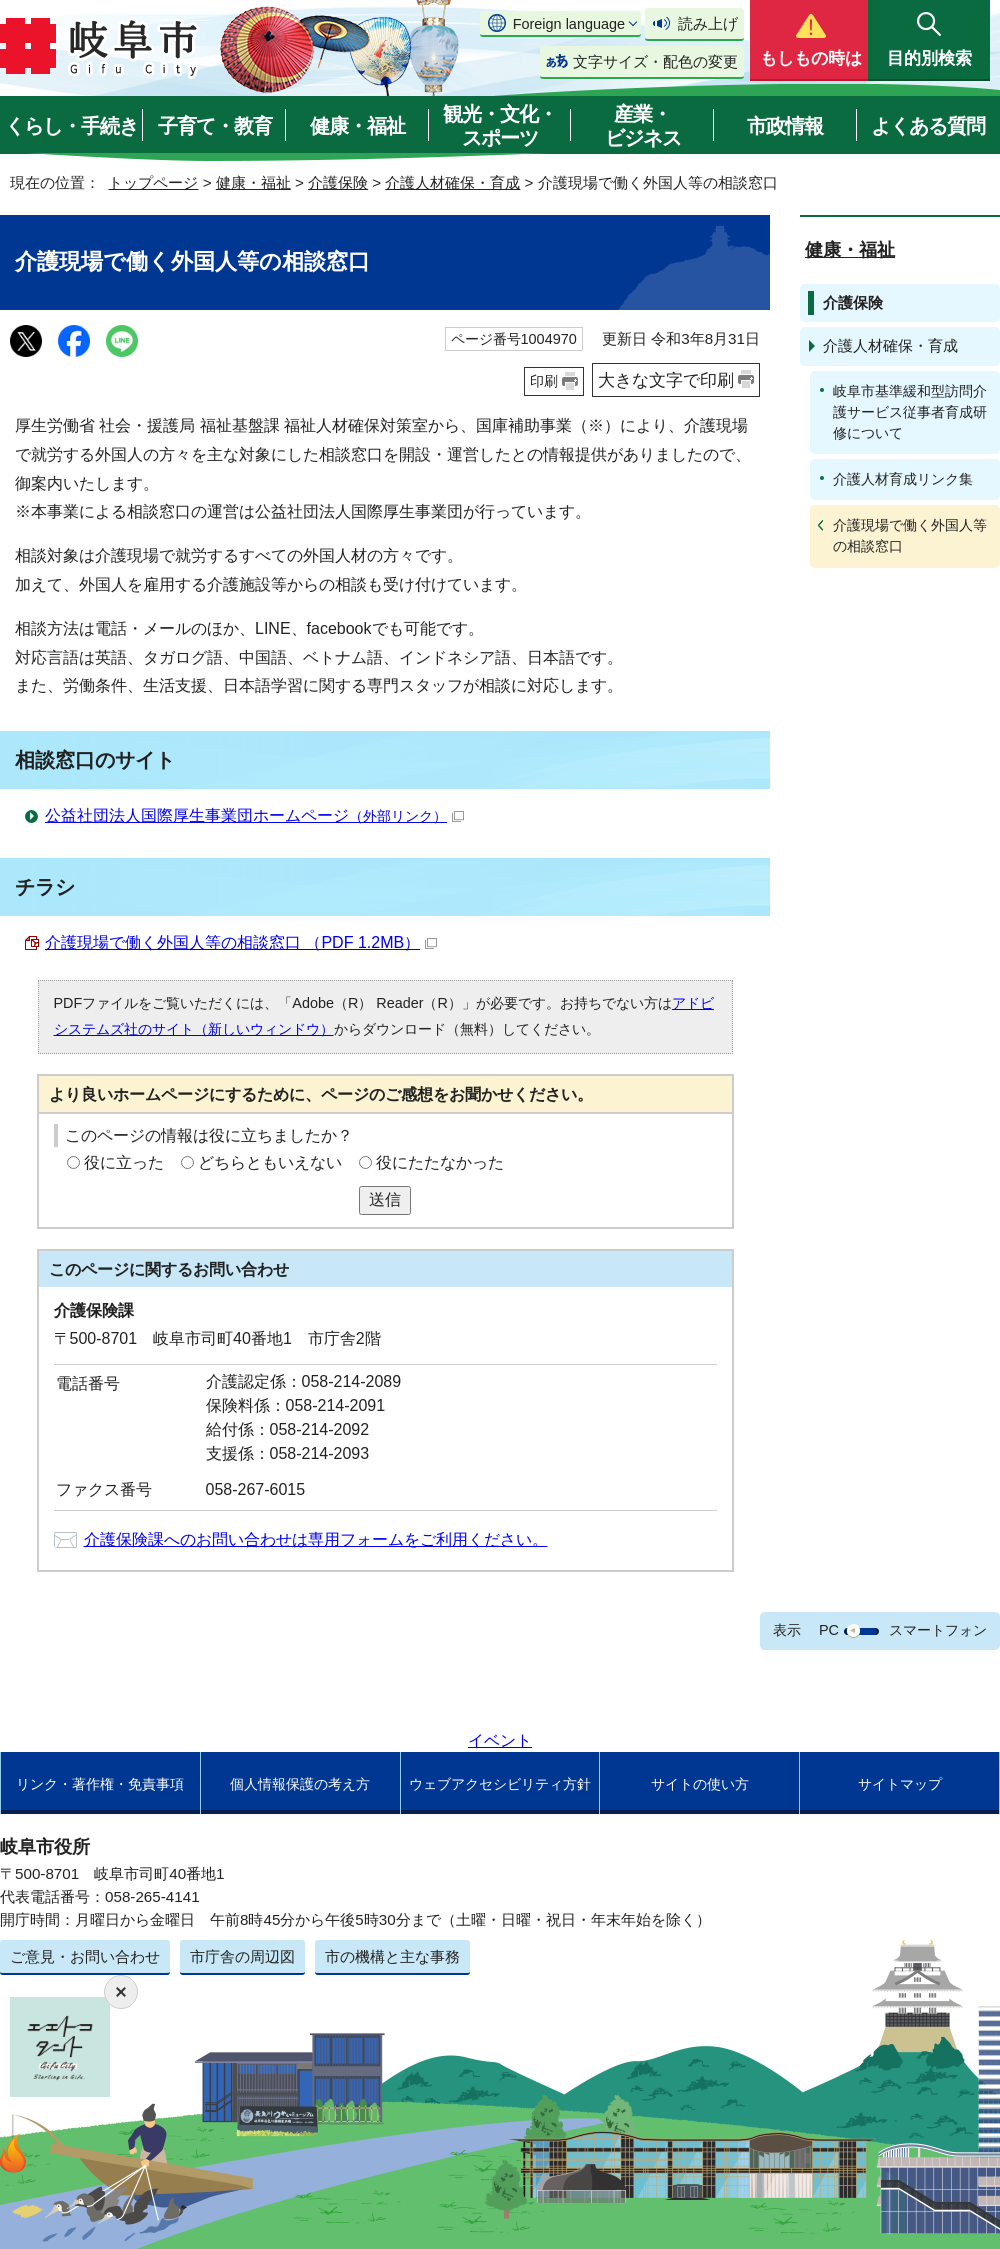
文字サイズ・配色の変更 (655, 61)
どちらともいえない (270, 1162)
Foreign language (569, 24)
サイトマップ (900, 1784)
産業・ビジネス (643, 126)
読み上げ (708, 23)
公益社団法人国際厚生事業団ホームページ (254, 815)
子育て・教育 (215, 126)
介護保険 (338, 182)
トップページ (153, 182)
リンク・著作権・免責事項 (100, 1784)
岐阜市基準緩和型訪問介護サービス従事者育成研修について (910, 412)
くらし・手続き (71, 126)
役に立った (124, 1162)
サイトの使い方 (700, 1784)
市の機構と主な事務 (392, 1956)
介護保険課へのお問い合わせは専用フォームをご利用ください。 (316, 1539)
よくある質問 (928, 126)
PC (829, 1630)
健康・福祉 (357, 126)
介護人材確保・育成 (452, 182)
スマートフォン (938, 1630)
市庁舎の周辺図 (242, 1956)
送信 (385, 1199)
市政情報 (785, 126)
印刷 (544, 381)
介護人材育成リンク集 (903, 479)
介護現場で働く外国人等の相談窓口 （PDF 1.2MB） (241, 942)
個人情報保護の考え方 (300, 1784)
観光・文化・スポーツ (500, 126)
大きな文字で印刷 (666, 380)
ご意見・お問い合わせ (85, 1956)
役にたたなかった (440, 1162)
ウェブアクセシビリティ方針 (500, 1784)
